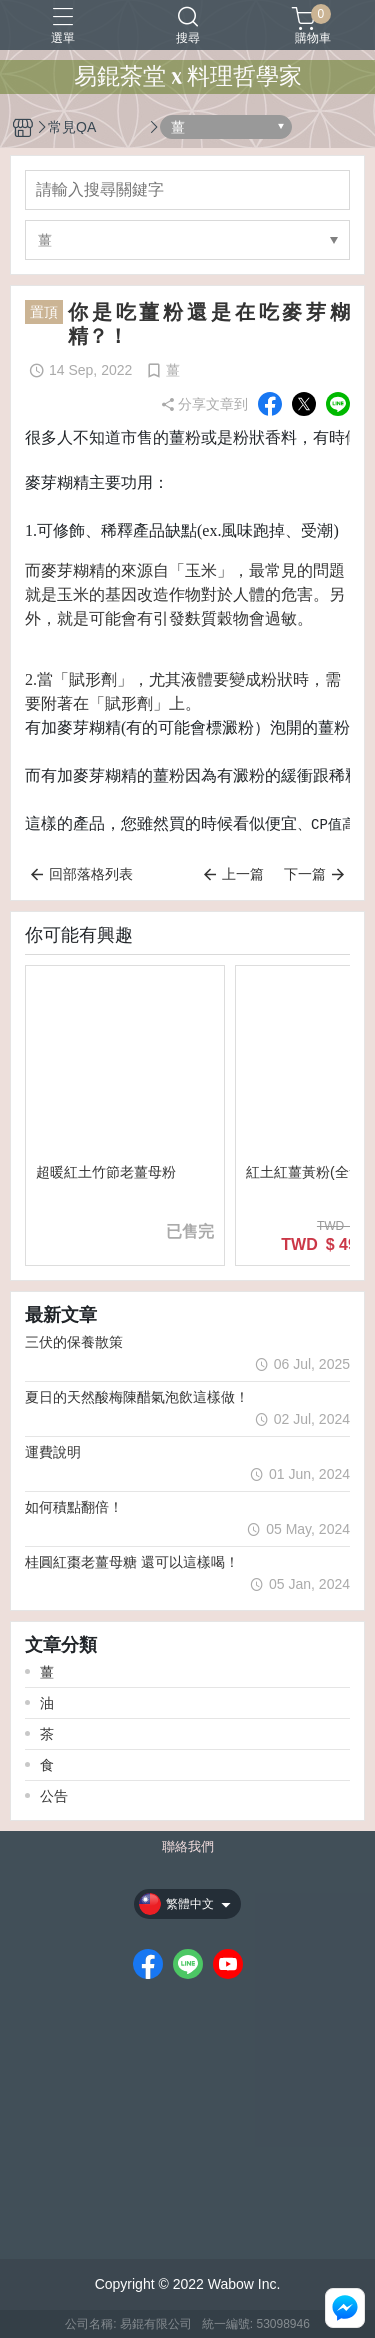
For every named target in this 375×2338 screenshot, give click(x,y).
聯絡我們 (188, 1847)
